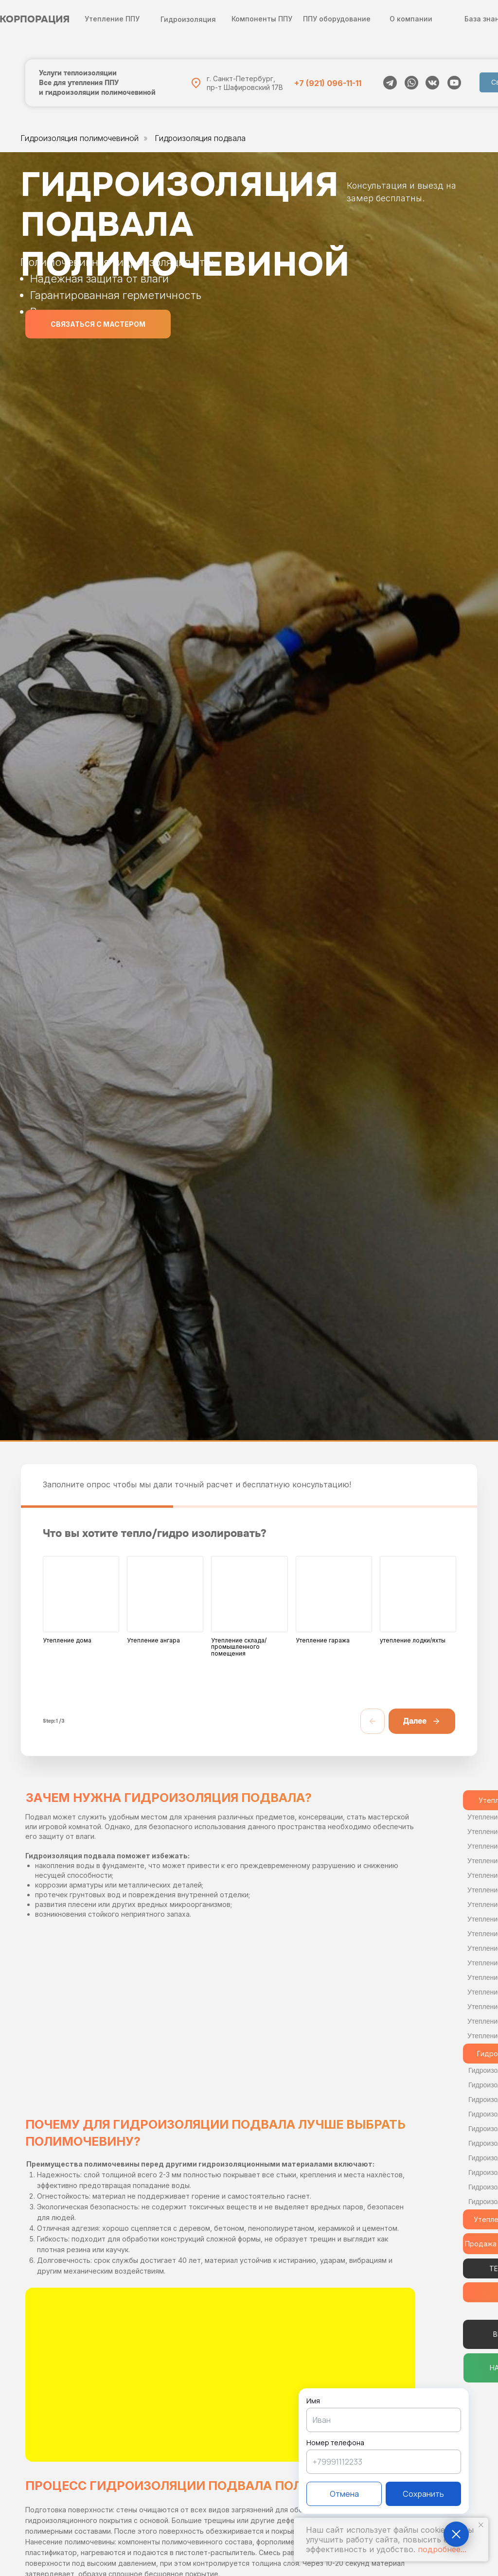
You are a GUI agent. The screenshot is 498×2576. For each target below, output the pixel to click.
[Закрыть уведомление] (481, 2525)
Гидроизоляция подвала (200, 138)
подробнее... (442, 2549)
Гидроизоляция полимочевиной (79, 138)
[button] (98, 324)
